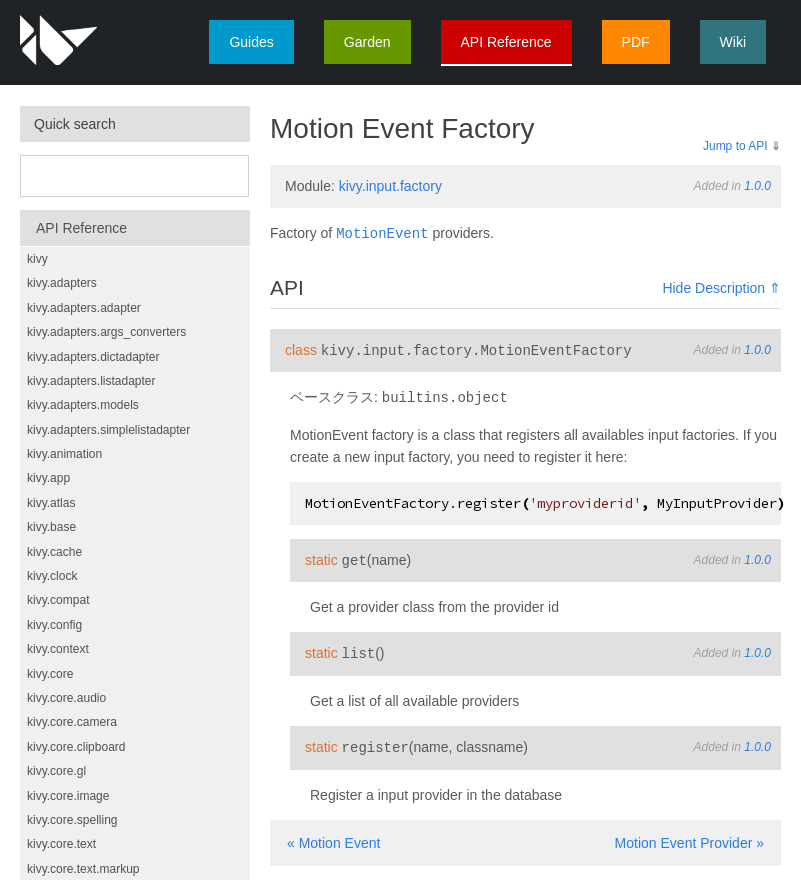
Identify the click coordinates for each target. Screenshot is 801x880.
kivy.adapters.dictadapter (93, 357)
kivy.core (50, 674)
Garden (367, 42)
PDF (636, 42)
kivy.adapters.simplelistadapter (108, 430)
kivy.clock (52, 576)
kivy (37, 259)
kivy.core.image (68, 796)
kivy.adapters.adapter (84, 308)
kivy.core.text (61, 844)
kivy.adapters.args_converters (106, 332)
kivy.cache (54, 552)
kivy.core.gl (56, 771)
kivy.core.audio (66, 698)
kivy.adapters (62, 283)
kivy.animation (64, 454)
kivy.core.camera (72, 722)
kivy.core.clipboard (76, 747)
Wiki (733, 42)
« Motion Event (333, 837)
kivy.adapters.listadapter (91, 381)
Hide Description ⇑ (721, 287)
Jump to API (735, 146)
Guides (251, 42)
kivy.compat (58, 600)
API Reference (506, 42)
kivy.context (58, 649)
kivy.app (48, 478)
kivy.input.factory (390, 186)
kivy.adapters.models (83, 405)
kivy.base (51, 527)
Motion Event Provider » (689, 837)
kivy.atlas (51, 503)
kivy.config (54, 625)
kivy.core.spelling (72, 820)
